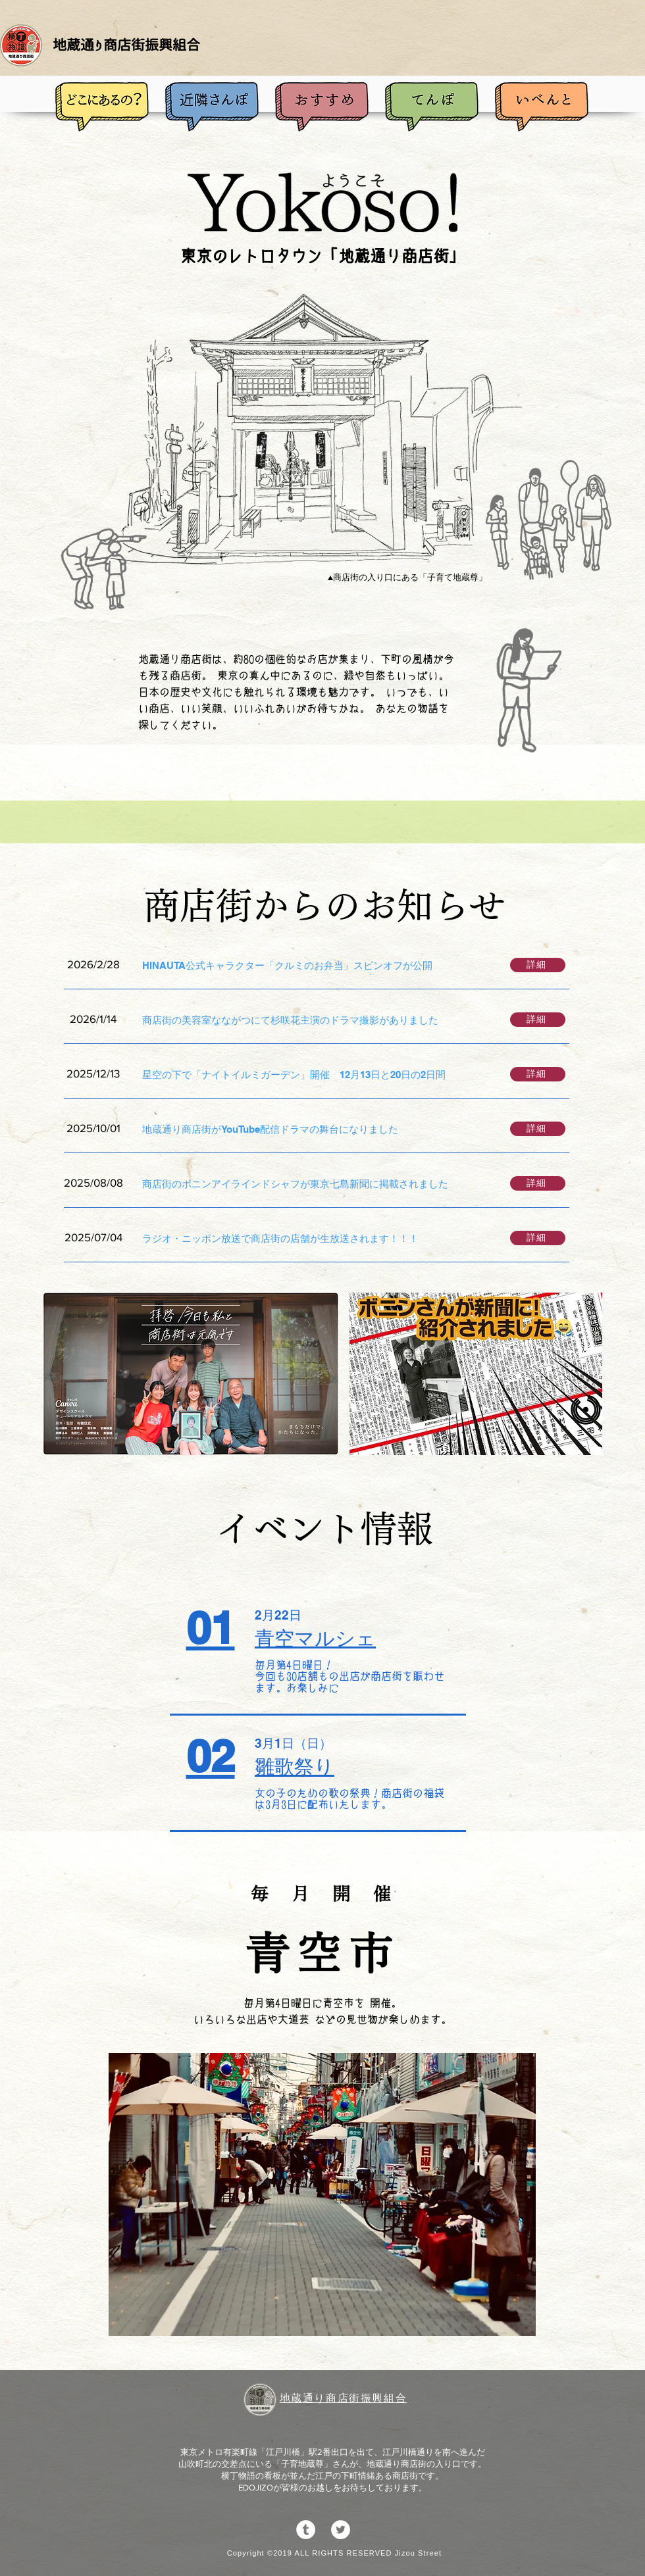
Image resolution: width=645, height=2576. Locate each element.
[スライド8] (377, 2318)
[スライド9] (395, 2318)
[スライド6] (341, 2318)
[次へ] (549, 2194)
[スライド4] (306, 2318)
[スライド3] (288, 2318)
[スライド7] (359, 2318)
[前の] (95, 2194)
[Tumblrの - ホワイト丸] (305, 2529)
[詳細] (537, 965)
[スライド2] (270, 2318)
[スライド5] (323, 2318)
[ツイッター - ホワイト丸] (340, 2529)
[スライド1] (251, 2318)
